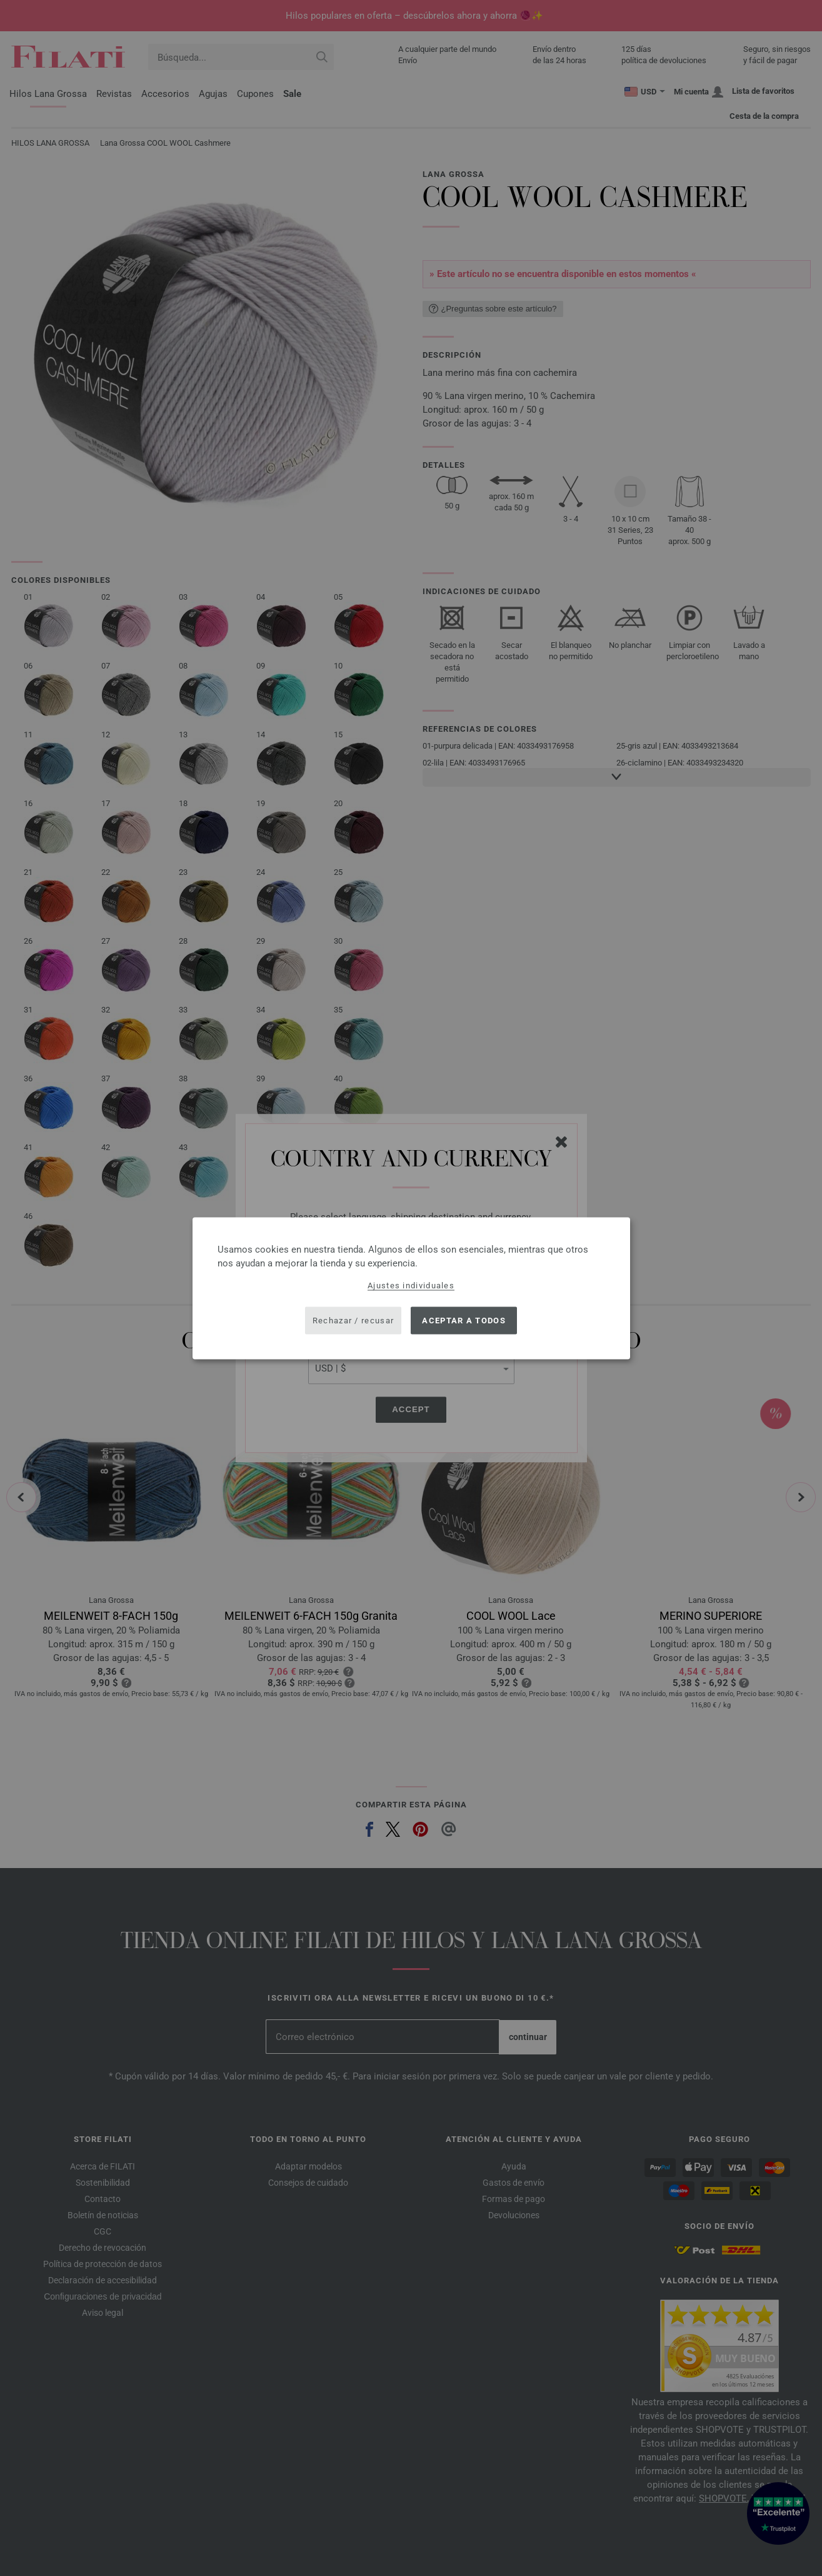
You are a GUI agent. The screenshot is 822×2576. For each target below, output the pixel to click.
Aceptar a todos (464, 1320)
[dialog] (411, 1288)
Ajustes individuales (411, 1285)
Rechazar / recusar (353, 1320)
